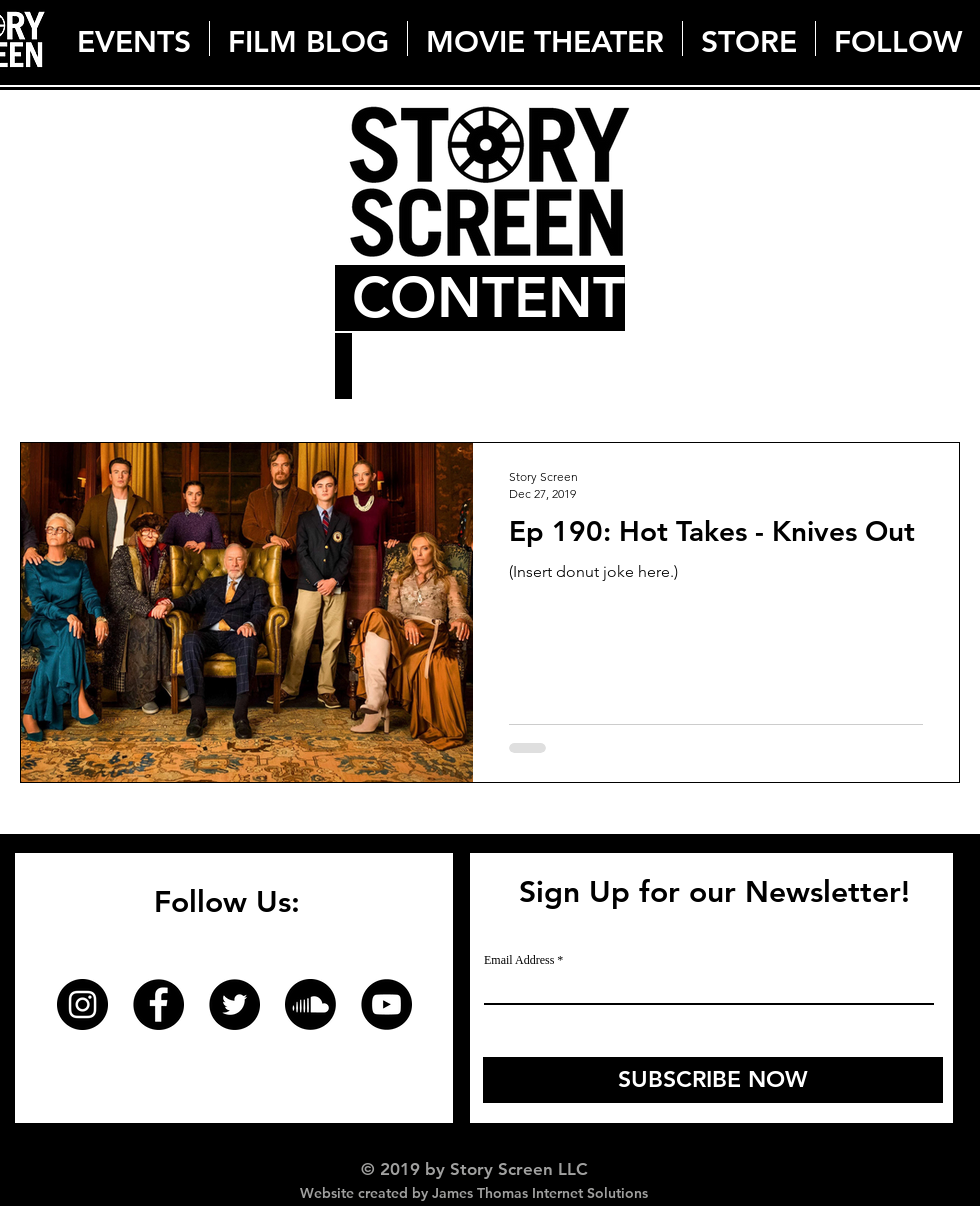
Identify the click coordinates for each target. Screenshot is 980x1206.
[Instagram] (82, 1004)
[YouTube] (386, 1004)
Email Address (519, 960)
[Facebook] (158, 1004)
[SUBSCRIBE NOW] (713, 1080)
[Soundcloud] (310, 1004)
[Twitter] (234, 1004)
